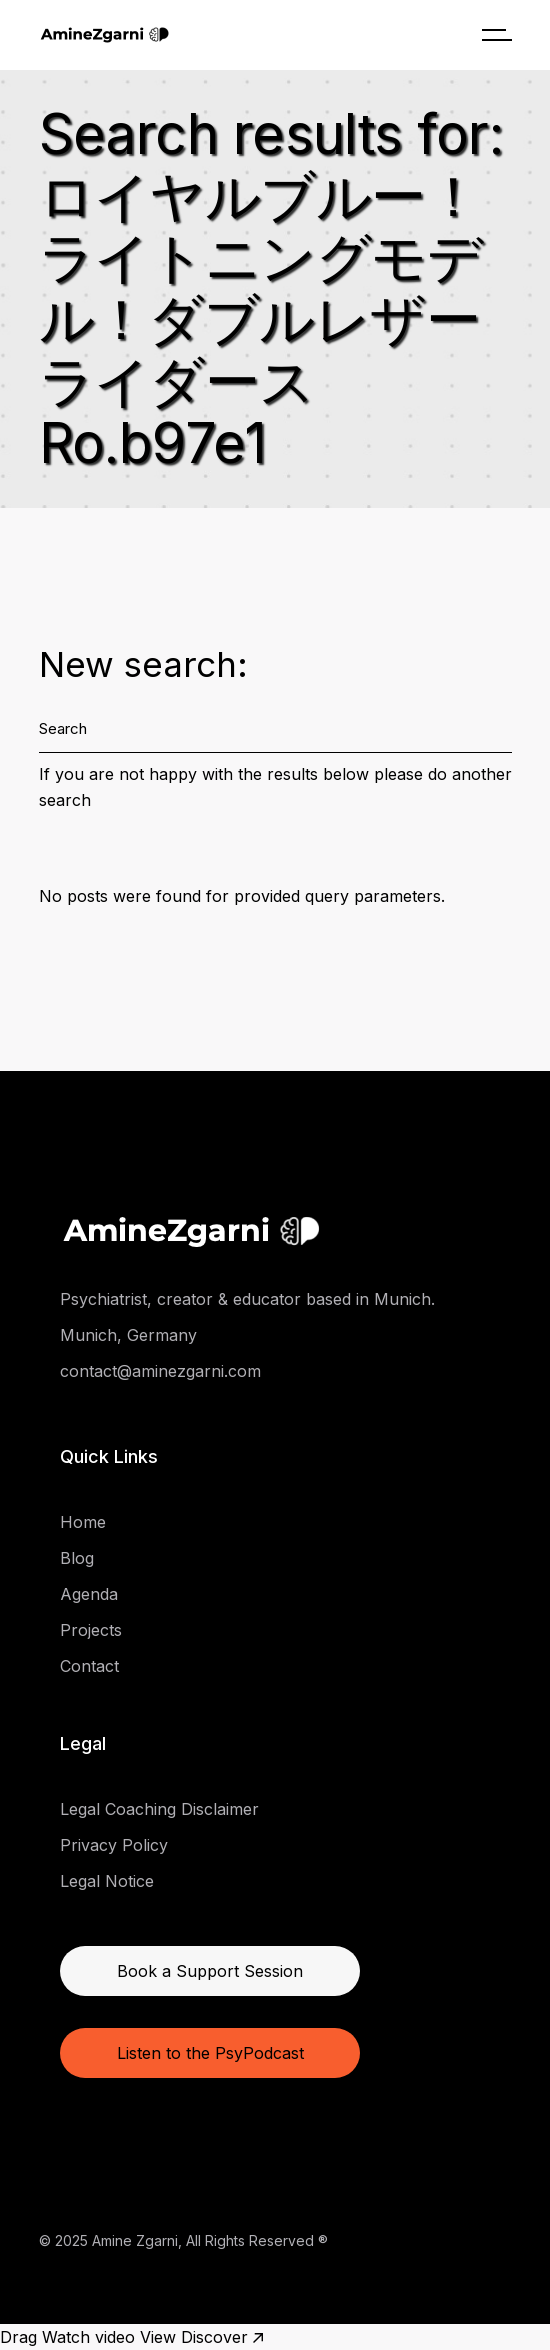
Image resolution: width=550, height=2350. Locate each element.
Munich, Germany (128, 1335)
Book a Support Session (210, 1971)
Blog (77, 1558)
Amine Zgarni (135, 2240)
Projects (91, 1630)
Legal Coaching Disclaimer (159, 1809)
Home (83, 1522)
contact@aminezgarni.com (160, 1371)
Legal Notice (107, 1881)
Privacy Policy (114, 1845)
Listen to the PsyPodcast (210, 2053)
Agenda (89, 1594)
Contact (89, 1666)
